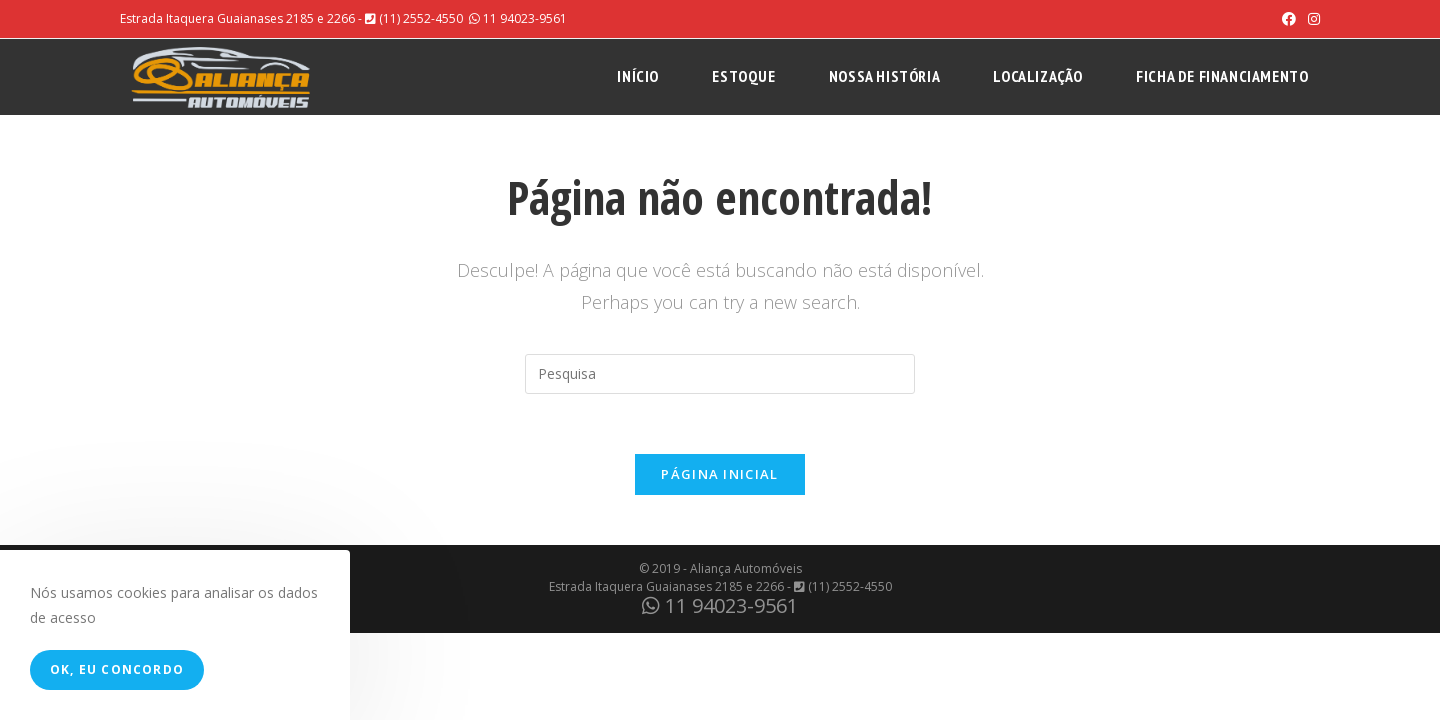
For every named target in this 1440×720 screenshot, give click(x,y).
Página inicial (719, 474)
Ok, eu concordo (117, 669)
